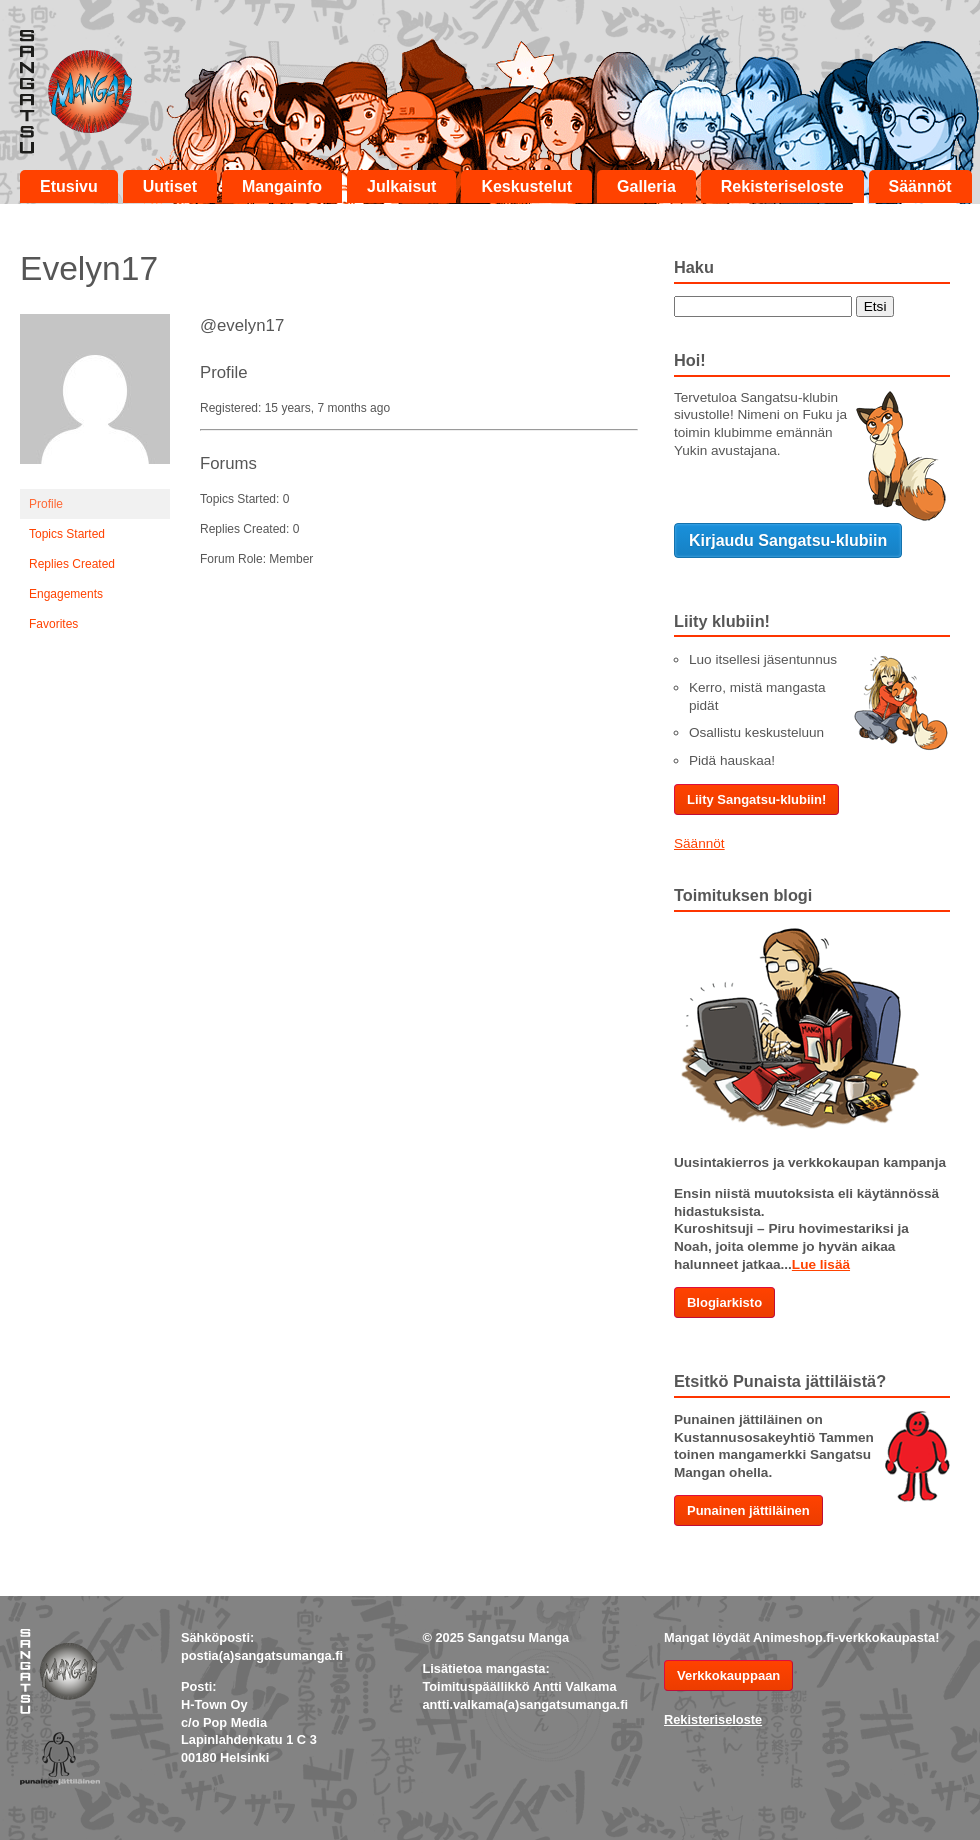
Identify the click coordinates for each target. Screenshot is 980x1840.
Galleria (646, 186)
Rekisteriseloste (782, 186)
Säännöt (920, 186)
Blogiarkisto (724, 1302)
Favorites (53, 624)
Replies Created (72, 564)
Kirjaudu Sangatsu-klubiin (788, 540)
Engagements (66, 594)
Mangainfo (282, 186)
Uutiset (170, 186)
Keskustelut (526, 186)
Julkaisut (401, 186)
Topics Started (67, 534)
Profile (46, 504)
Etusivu (69, 186)
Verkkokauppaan (728, 1675)
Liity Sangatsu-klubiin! (756, 799)
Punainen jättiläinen (748, 1510)
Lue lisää (821, 1264)
